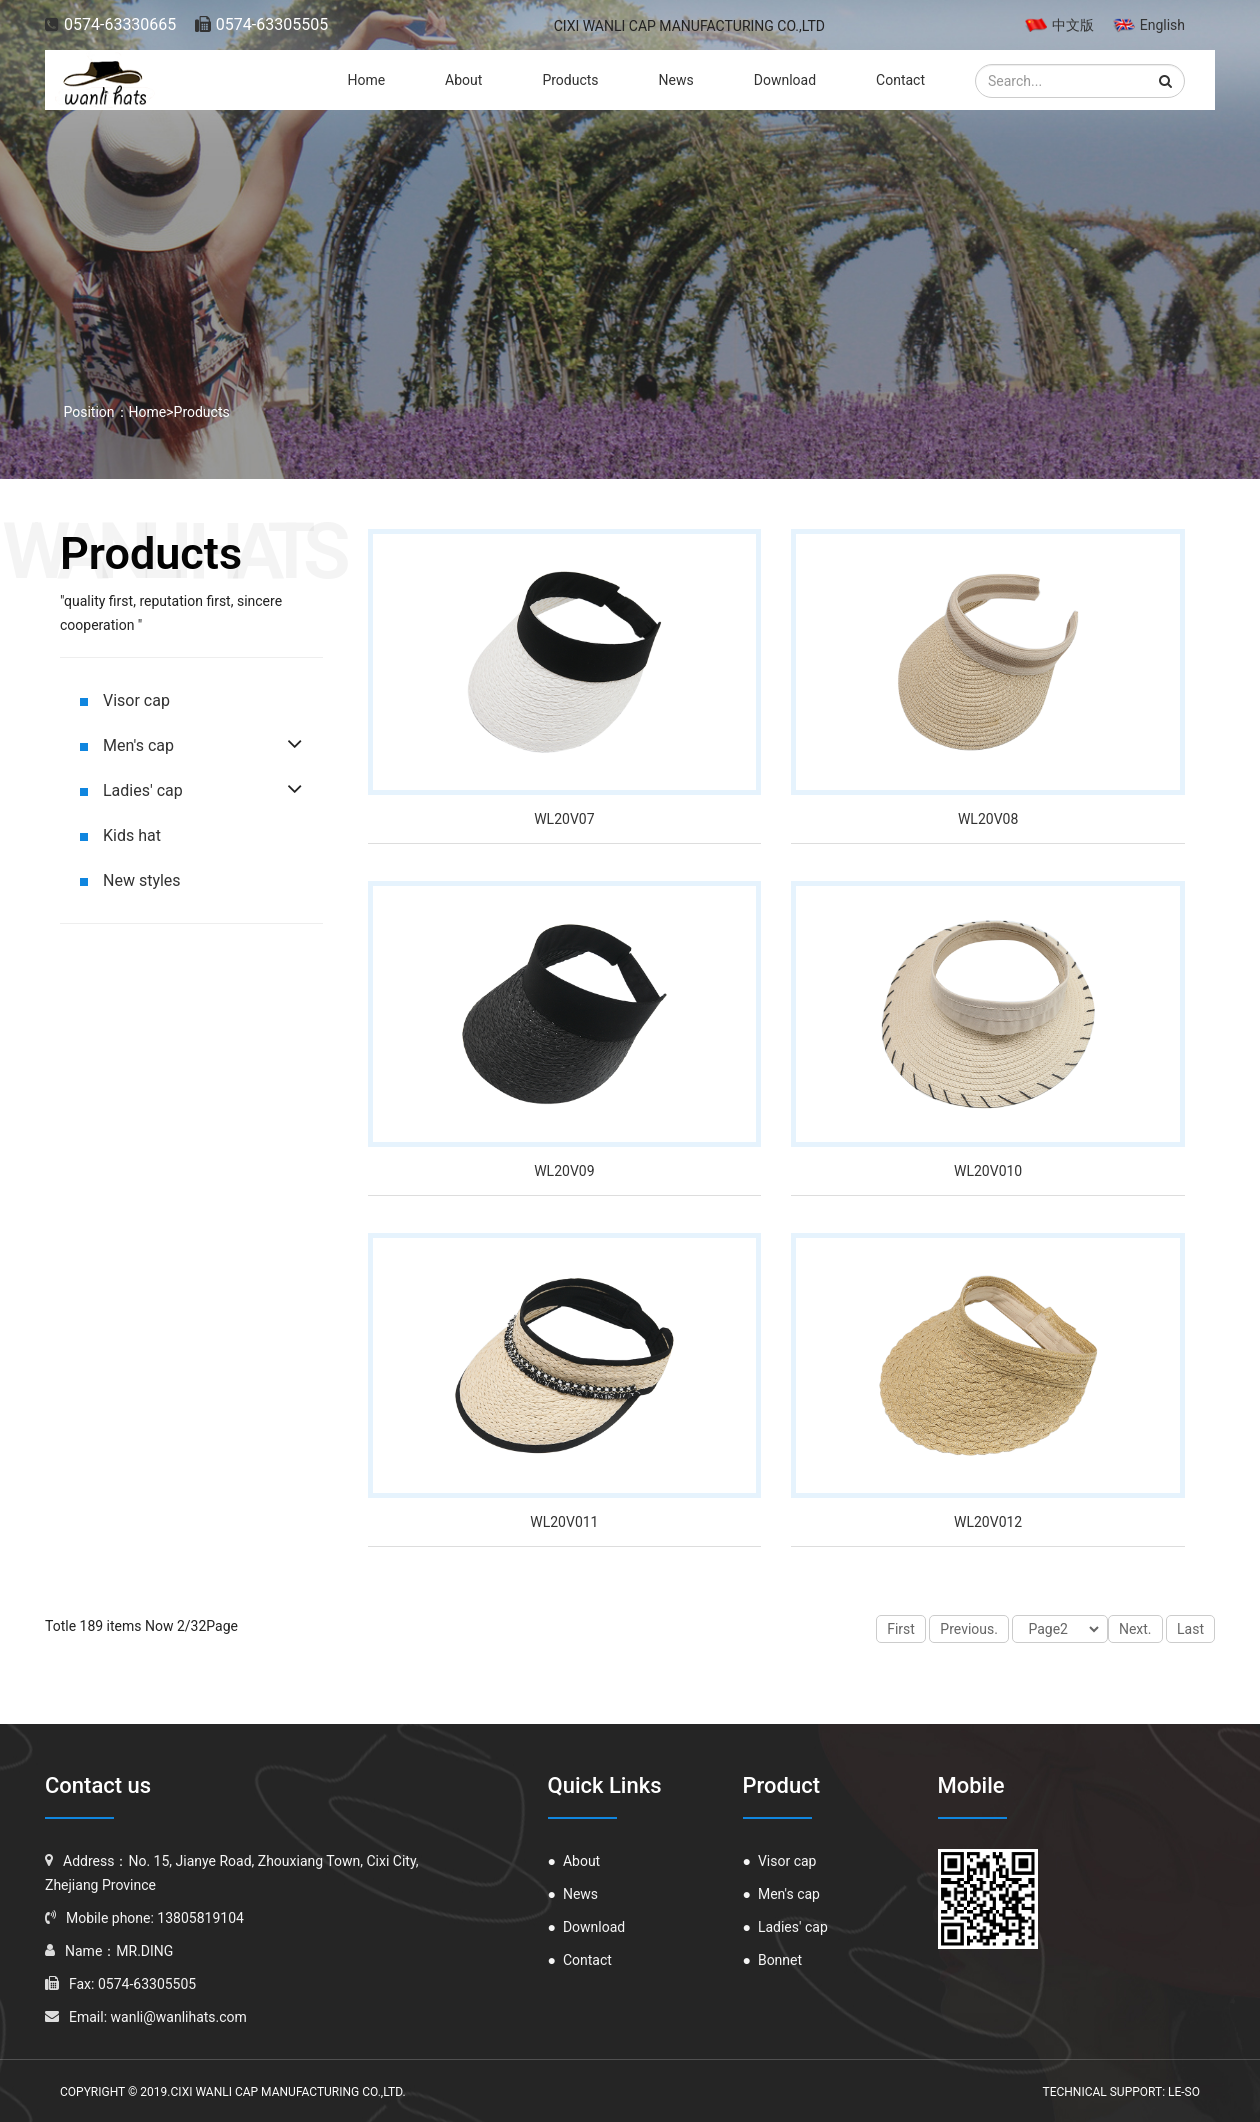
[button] (1165, 81)
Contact (900, 80)
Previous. (969, 1629)
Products (570, 80)
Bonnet (773, 1960)
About (463, 80)
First (901, 1629)
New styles (130, 880)
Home (366, 80)
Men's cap (127, 745)
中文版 (1059, 25)
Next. (1135, 1629)
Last (1190, 1629)
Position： (94, 412)
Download (785, 80)
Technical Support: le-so (1121, 2092)
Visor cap (125, 700)
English (1149, 25)
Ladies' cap (131, 790)
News (676, 80)
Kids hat (120, 835)
